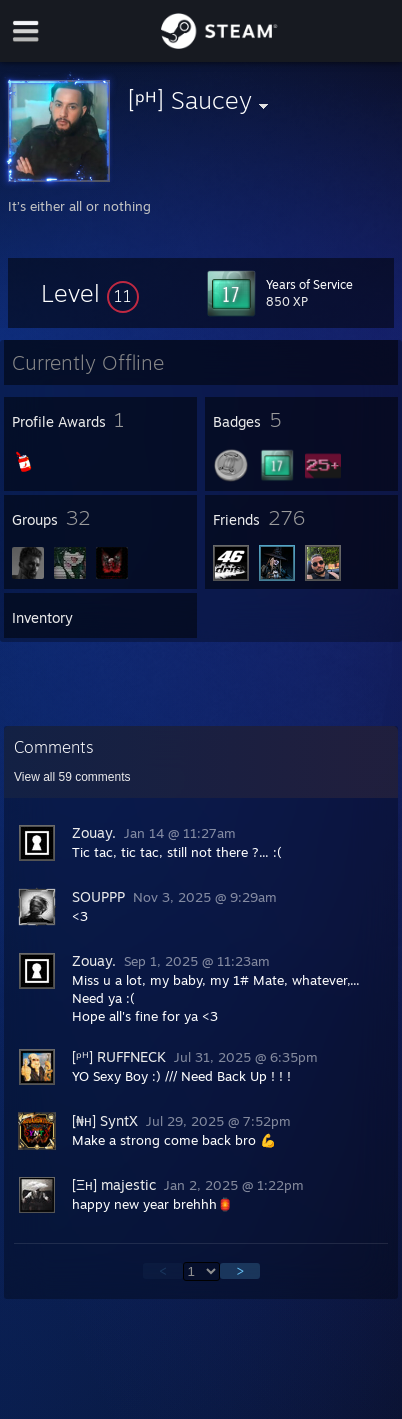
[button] (90, 293)
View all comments (72, 777)
